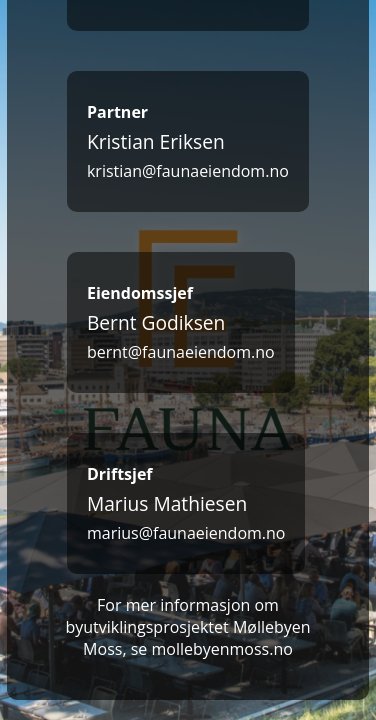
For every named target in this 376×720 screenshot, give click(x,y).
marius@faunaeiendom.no (186, 533)
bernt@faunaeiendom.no (181, 352)
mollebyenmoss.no (221, 649)
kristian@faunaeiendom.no (188, 171)
